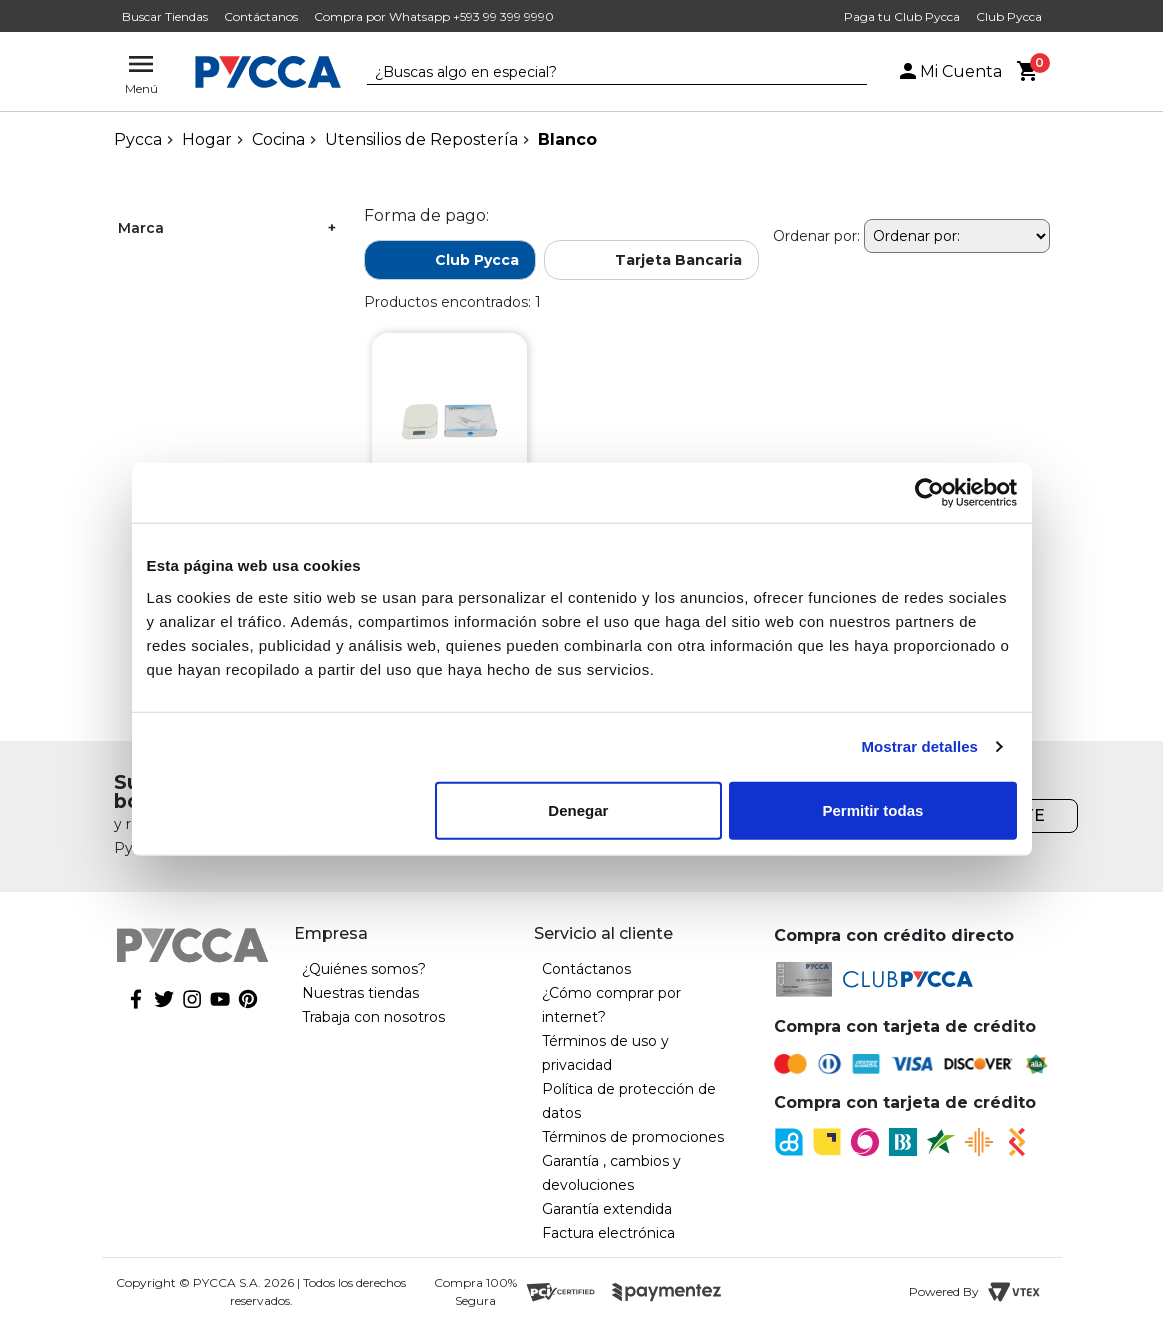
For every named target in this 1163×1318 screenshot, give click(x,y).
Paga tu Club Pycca (902, 16)
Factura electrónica (608, 1233)
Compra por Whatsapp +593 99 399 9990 (434, 16)
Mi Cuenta (949, 71)
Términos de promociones (633, 1137)
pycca (138, 139)
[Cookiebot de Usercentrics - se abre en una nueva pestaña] (929, 493)
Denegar (578, 809)
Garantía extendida (607, 1209)
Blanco (567, 139)
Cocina (278, 139)
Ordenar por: (816, 236)
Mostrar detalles (919, 746)
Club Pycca (1009, 16)
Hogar (207, 139)
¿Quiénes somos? (364, 969)
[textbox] (602, 73)
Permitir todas (873, 809)
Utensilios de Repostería (421, 139)
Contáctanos (261, 16)
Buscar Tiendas (165, 16)
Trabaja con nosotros (373, 1017)
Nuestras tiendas (360, 993)
